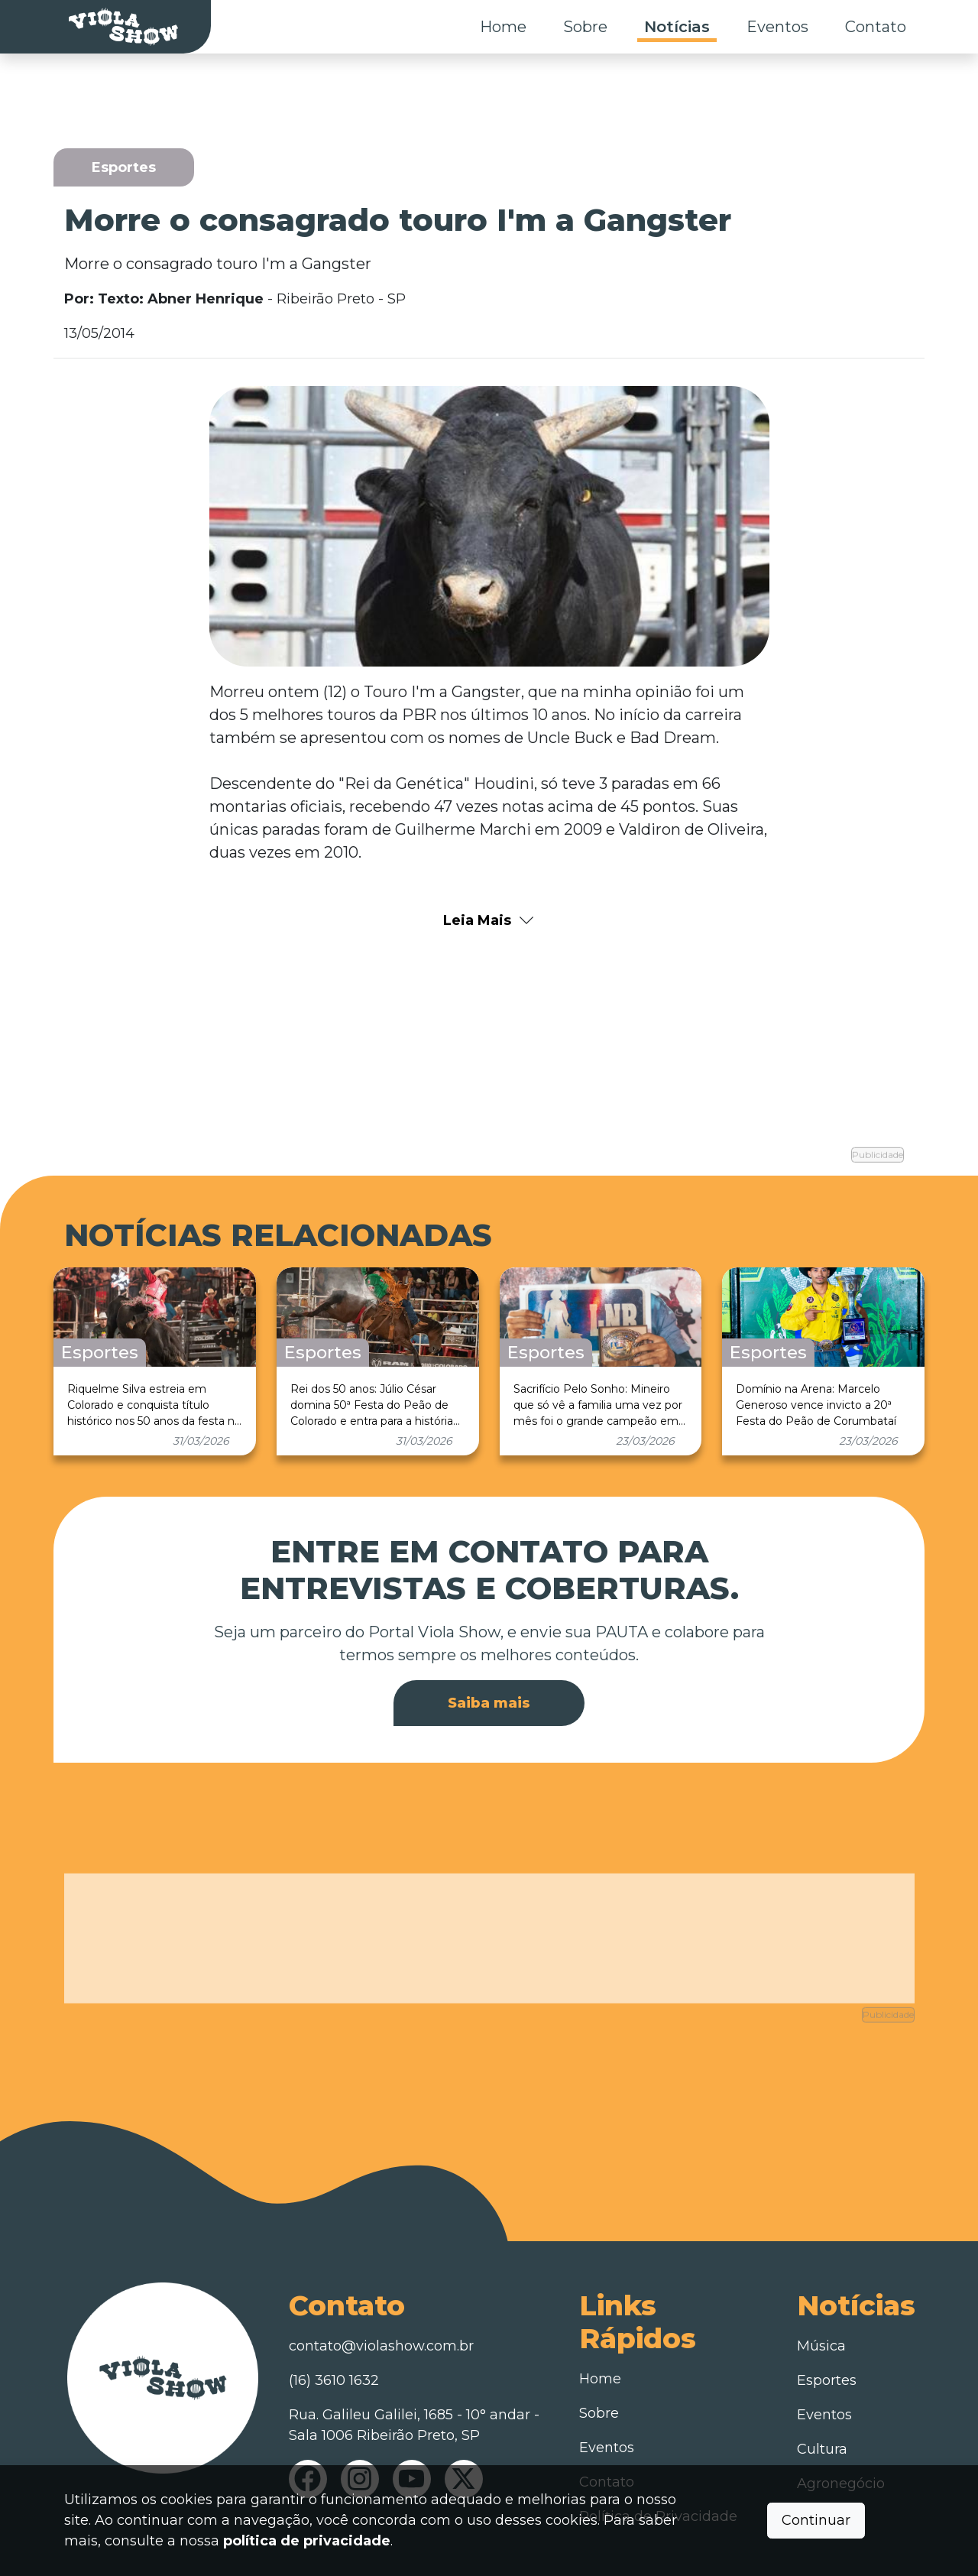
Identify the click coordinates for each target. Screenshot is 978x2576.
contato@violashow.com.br (381, 2305)
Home (503, 27)
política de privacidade (306, 2540)
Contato (875, 27)
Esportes (827, 2339)
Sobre (585, 27)
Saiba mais (489, 1681)
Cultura (822, 2408)
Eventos (777, 27)
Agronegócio (841, 2443)
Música (821, 2305)
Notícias (677, 27)
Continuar (816, 2520)
